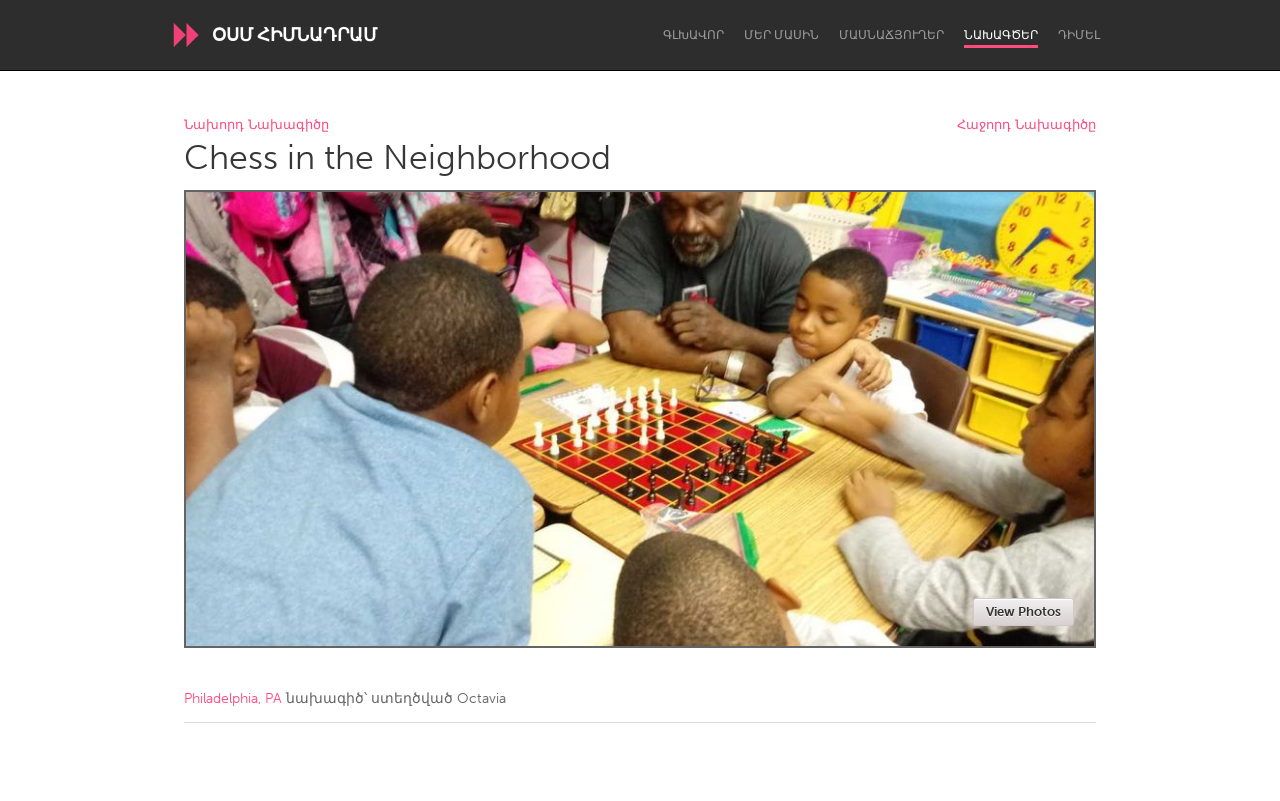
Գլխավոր (693, 35)
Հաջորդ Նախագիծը (1026, 125)
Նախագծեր (1001, 35)
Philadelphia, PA (233, 698)
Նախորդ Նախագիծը (256, 125)
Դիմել (1079, 35)
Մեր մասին (781, 35)
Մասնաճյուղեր (891, 35)
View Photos (1023, 611)
